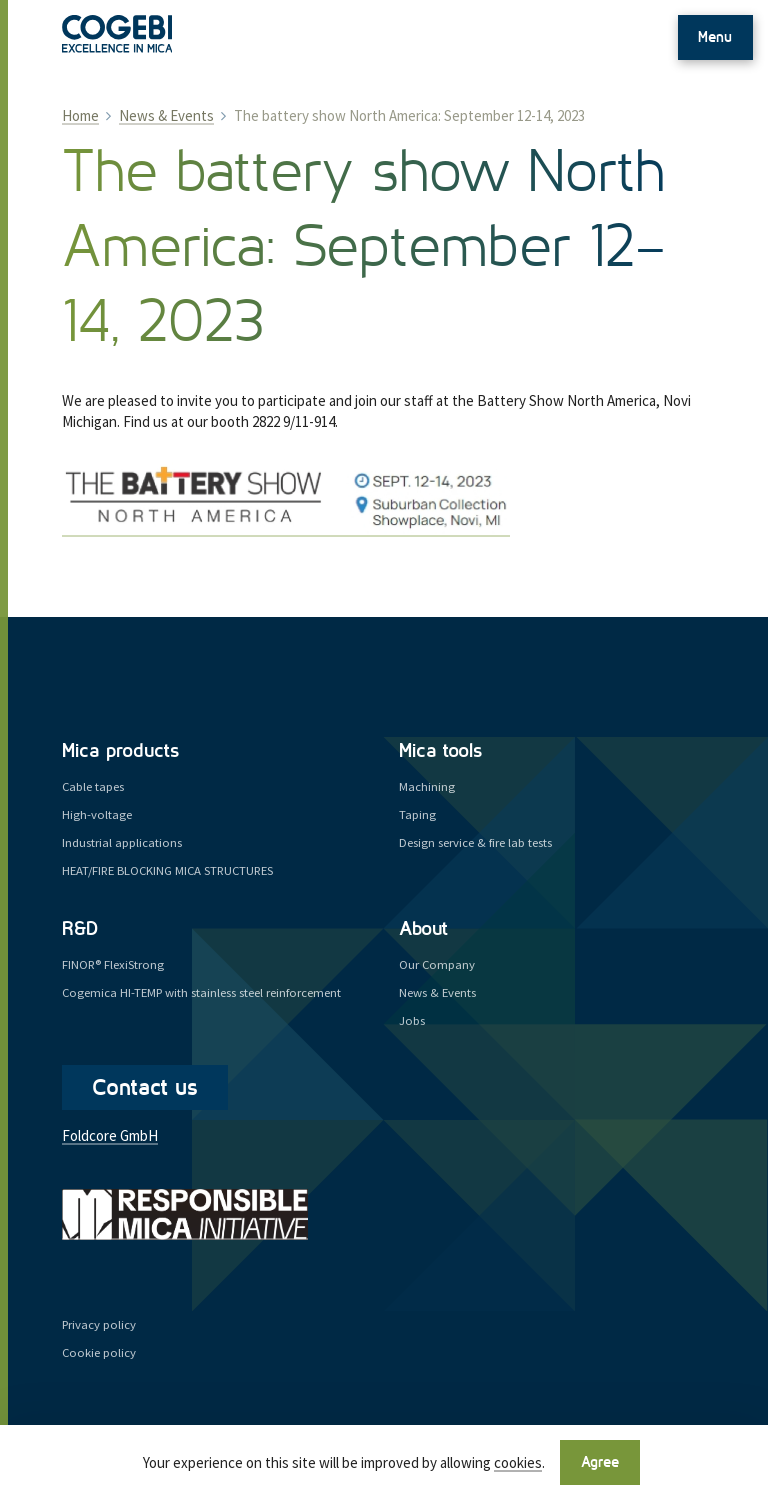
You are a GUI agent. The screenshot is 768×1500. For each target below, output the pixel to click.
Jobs (412, 1020)
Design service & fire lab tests (475, 842)
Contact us (145, 1087)
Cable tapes (93, 786)
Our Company (437, 964)
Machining (427, 786)
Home (80, 116)
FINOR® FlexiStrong (113, 964)
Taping (417, 814)
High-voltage (97, 814)
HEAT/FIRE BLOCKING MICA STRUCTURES (167, 870)
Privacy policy (99, 1324)
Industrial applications (122, 842)
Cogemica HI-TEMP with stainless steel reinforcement (201, 992)
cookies (518, 1463)
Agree (600, 1462)
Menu (715, 37)
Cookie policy (99, 1352)
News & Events (166, 116)
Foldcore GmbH (110, 1136)
